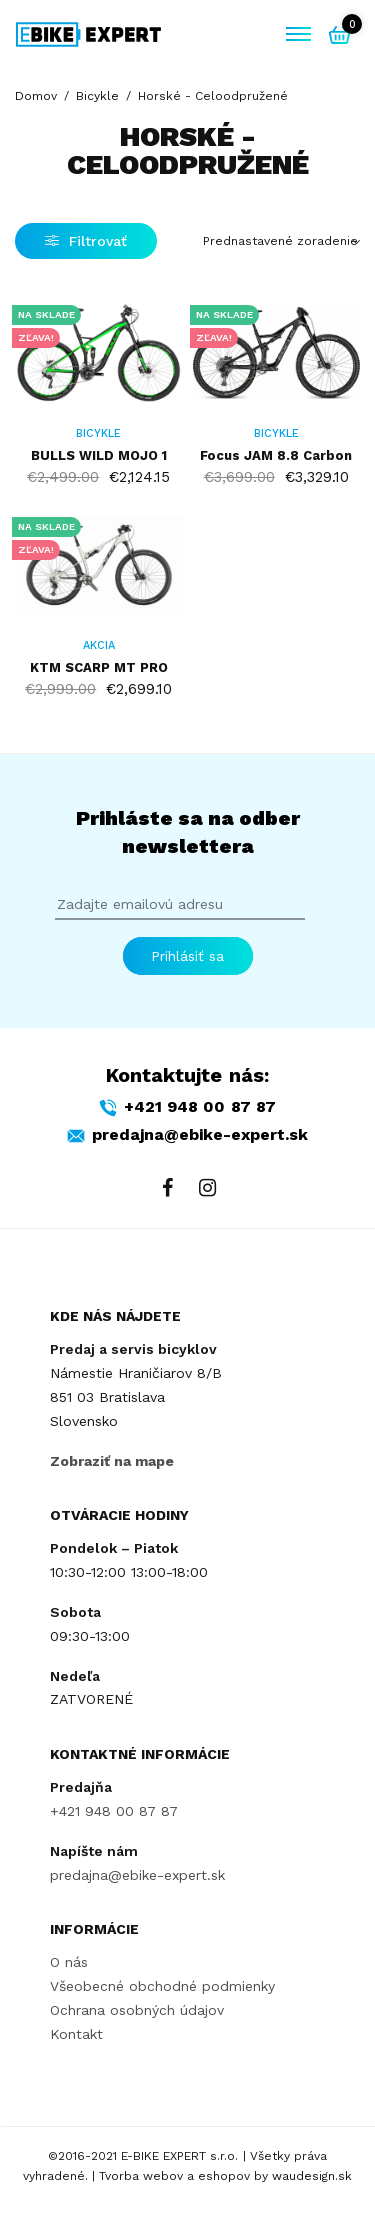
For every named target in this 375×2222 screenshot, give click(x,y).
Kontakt (76, 2033)
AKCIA (99, 645)
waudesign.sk (312, 2177)
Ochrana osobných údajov (137, 2010)
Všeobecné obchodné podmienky (162, 1986)
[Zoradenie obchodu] (282, 241)
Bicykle (97, 96)
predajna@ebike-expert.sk (137, 1874)
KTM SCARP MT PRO (99, 667)
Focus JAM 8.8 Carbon (276, 455)
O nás (69, 1962)
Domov (36, 96)
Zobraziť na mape (112, 1460)
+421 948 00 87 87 (114, 1811)
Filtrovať (86, 241)
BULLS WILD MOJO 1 (99, 455)
